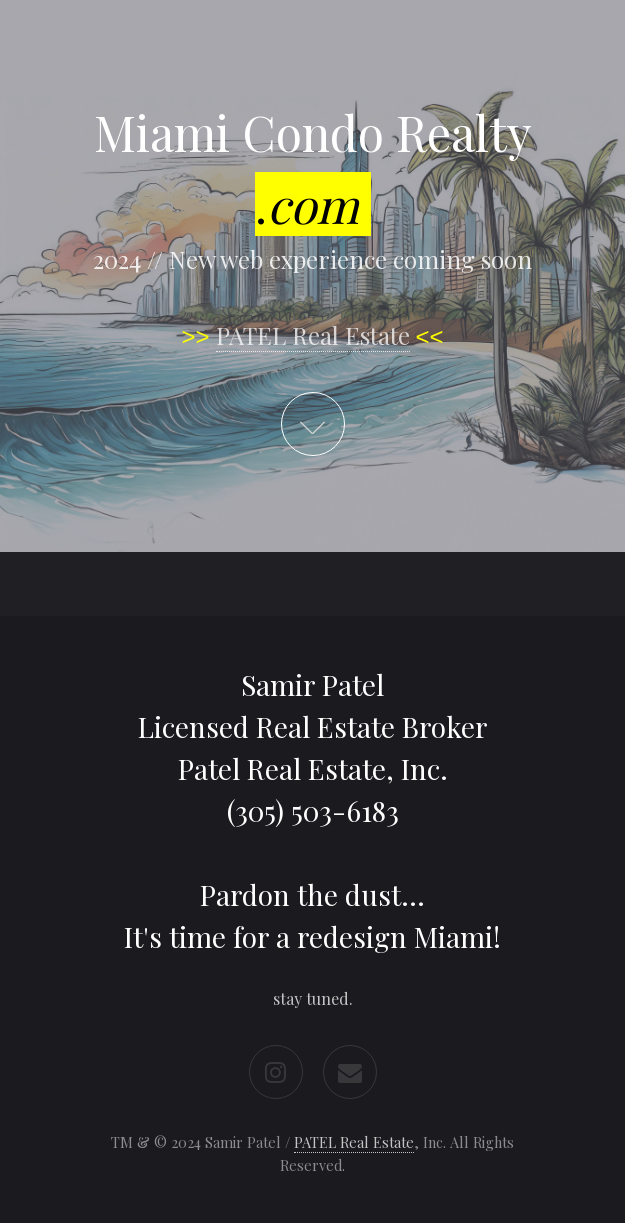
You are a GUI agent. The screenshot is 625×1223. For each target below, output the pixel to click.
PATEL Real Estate (313, 335)
